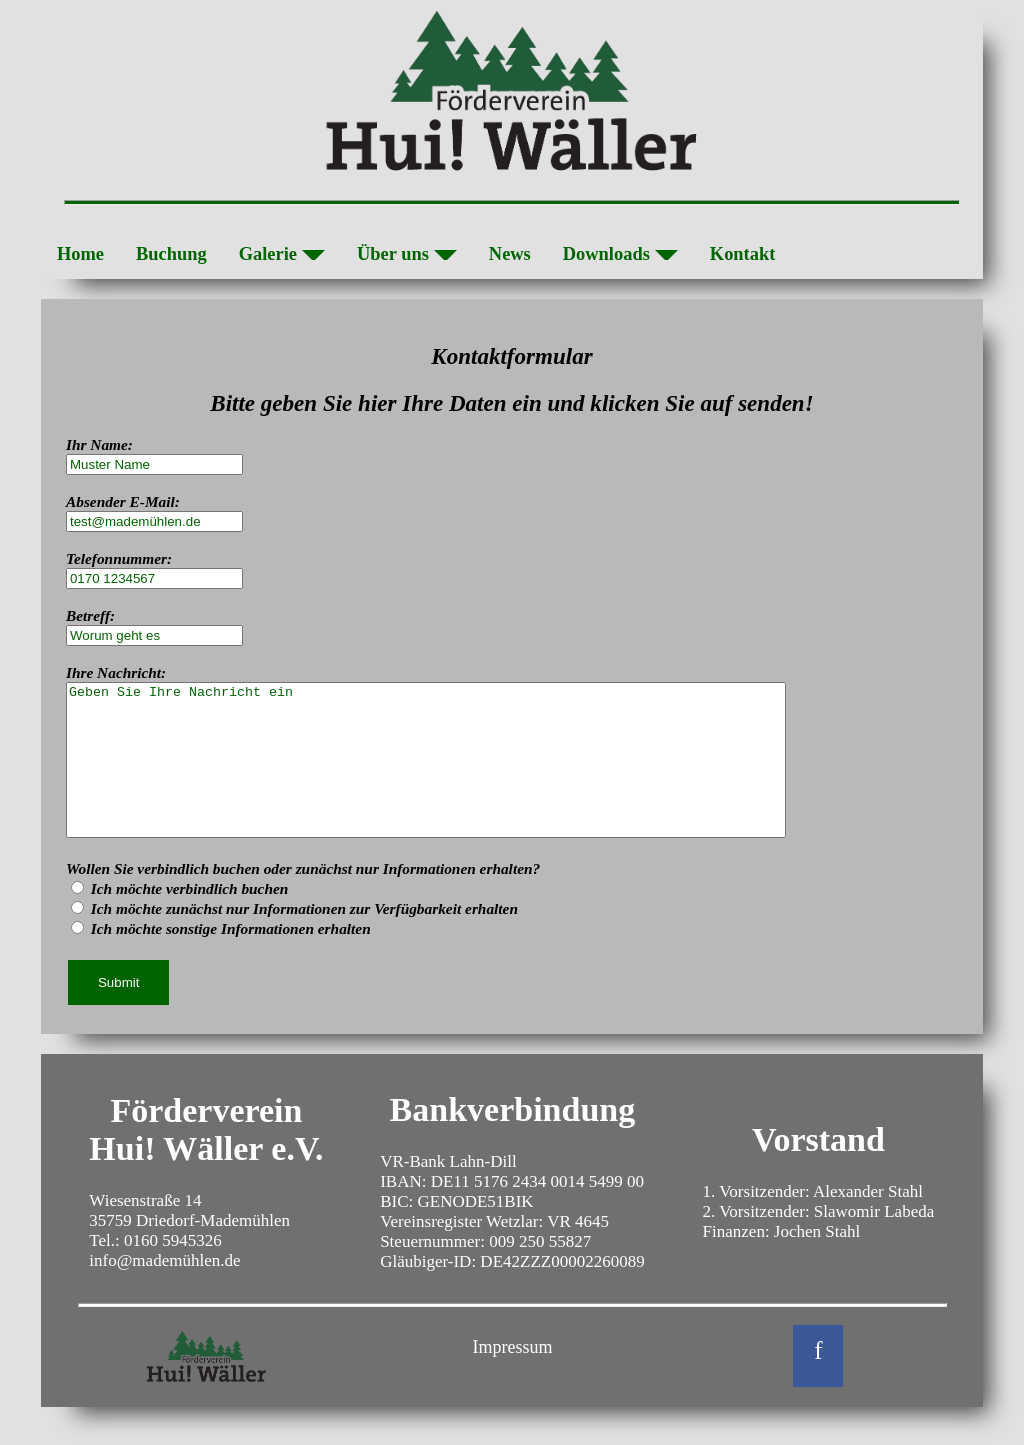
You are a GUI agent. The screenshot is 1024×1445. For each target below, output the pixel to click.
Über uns (407, 257)
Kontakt (743, 254)
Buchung (171, 254)
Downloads (620, 257)
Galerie (282, 257)
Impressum (512, 1377)
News (510, 254)
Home (80, 254)
